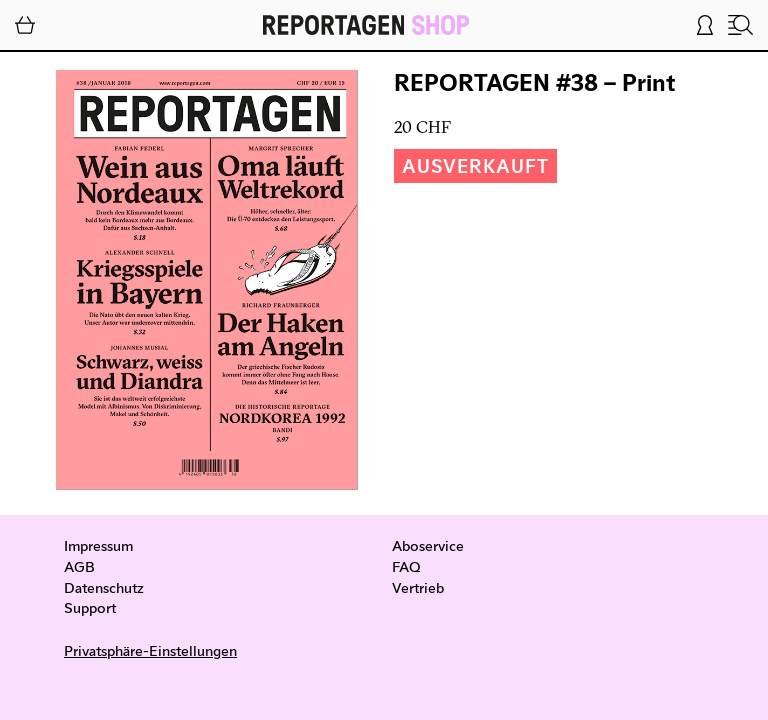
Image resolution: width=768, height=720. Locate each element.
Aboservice (428, 545)
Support (90, 607)
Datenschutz (104, 587)
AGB (79, 566)
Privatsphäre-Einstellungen (150, 650)
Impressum (98, 545)
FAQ (406, 566)
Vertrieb (418, 587)
